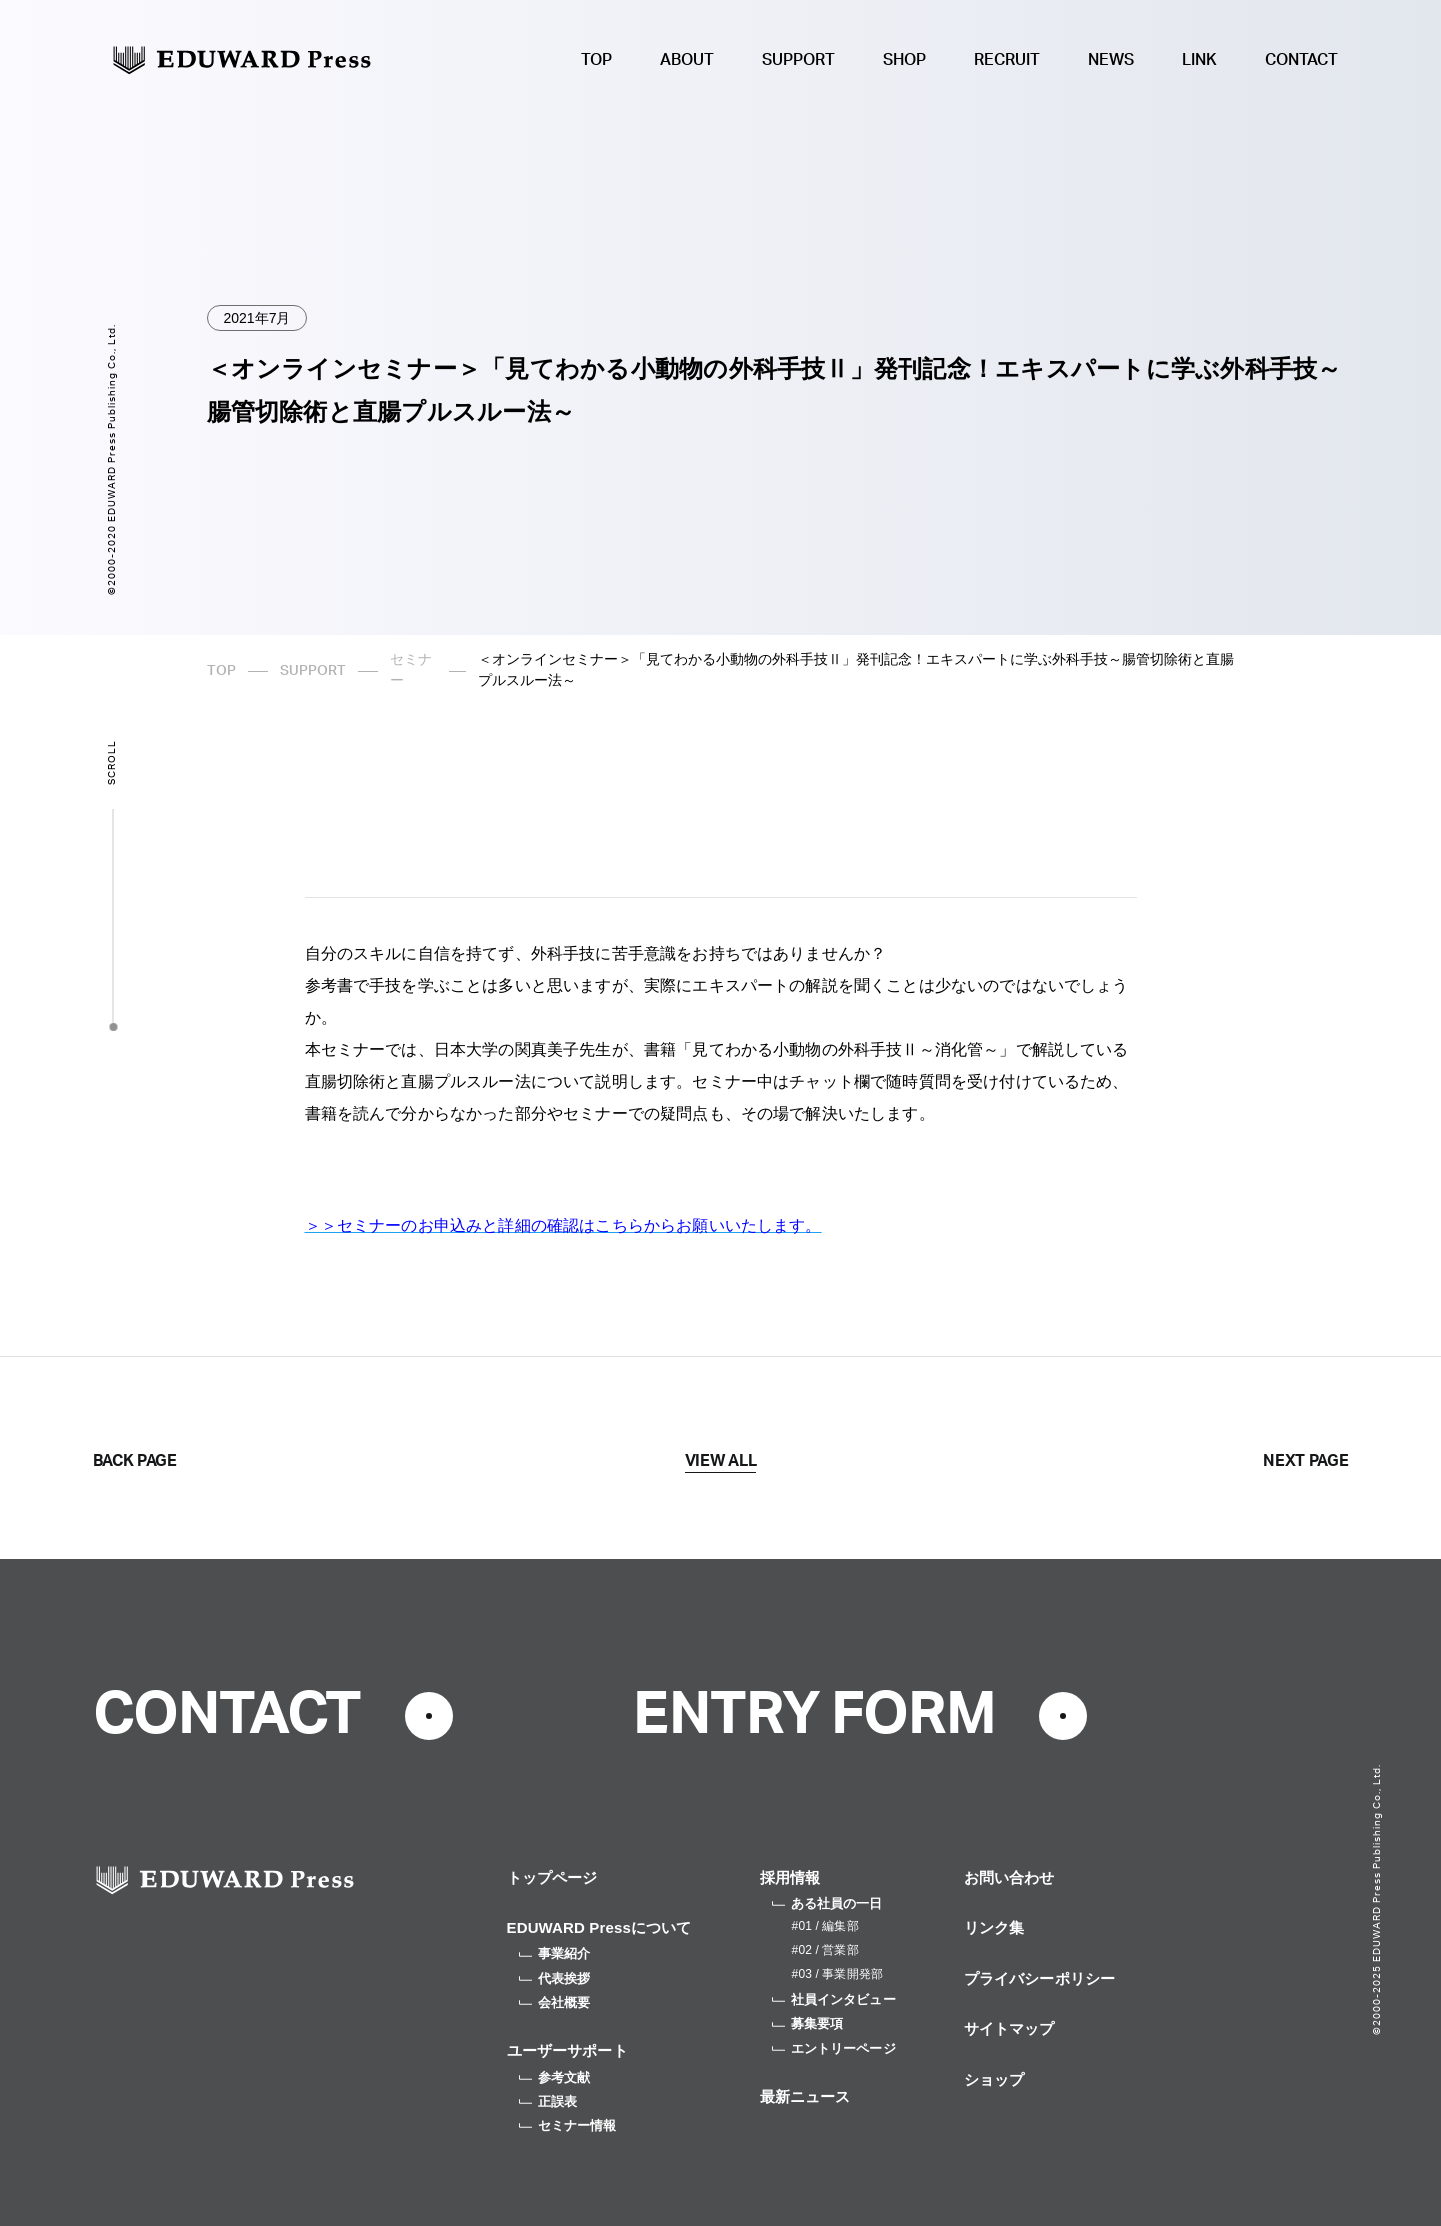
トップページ (552, 1877)
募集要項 (808, 2023)
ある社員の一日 (827, 1903)
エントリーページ (834, 2048)
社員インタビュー (834, 1999)
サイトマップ (1009, 2028)
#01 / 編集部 (825, 1926)
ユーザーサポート (567, 2050)
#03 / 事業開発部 (837, 1974)
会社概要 (555, 2002)
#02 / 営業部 (825, 1950)
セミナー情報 (568, 2125)
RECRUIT (1007, 60)
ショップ (994, 2079)
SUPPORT (798, 60)
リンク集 (994, 1927)
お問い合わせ (1009, 1877)
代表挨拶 (555, 1978)
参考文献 (555, 2077)
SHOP (904, 60)
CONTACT (1301, 60)
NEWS (1111, 60)
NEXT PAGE (1305, 1461)
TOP (596, 60)
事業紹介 (555, 1953)
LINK (1199, 60)
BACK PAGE (135, 1461)
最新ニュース (805, 2096)
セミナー (411, 670)
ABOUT (687, 60)
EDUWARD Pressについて (599, 1927)
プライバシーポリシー (1040, 1978)
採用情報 (790, 1877)
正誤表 (548, 2101)
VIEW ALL (720, 1461)
